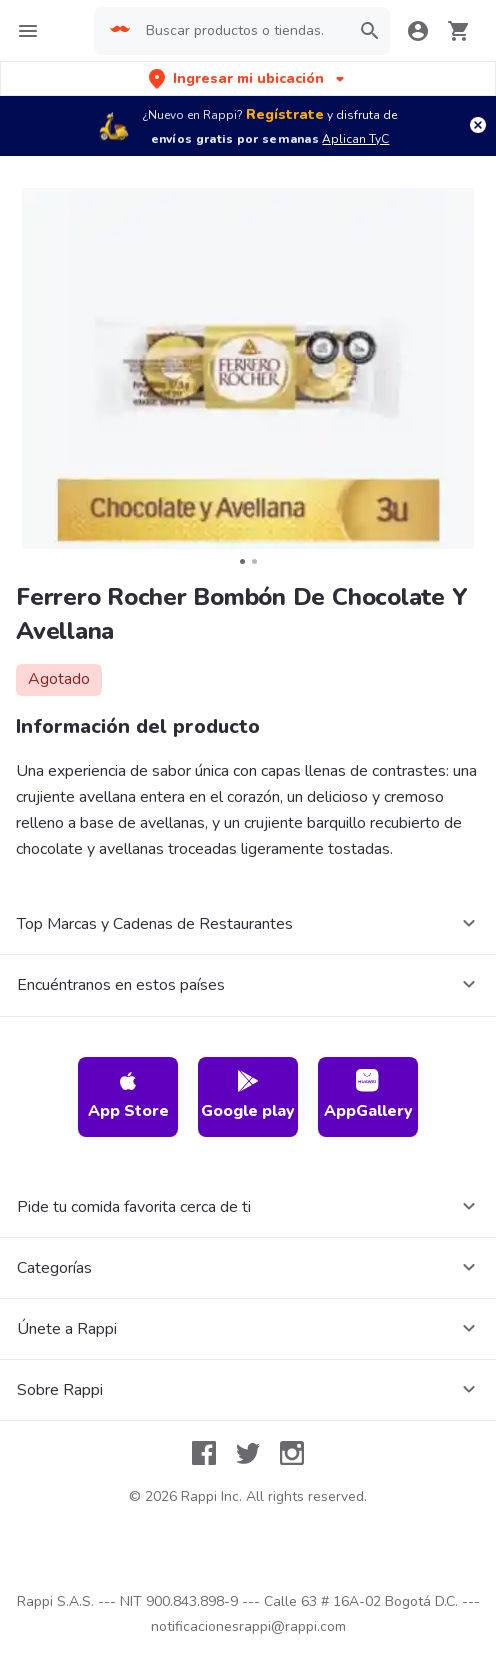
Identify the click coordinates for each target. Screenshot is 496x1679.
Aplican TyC (355, 139)
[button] (248, 78)
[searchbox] (241, 31)
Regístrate (285, 114)
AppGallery (368, 1095)
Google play (248, 1095)
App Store (128, 1095)
